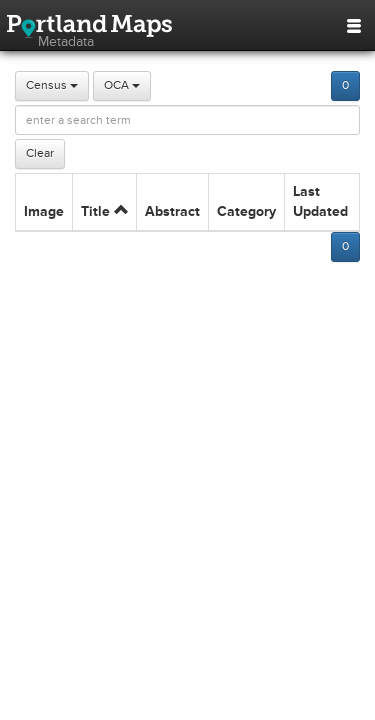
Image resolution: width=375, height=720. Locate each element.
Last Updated (320, 201)
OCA (122, 85)
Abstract (172, 211)
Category (246, 211)
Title (104, 211)
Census (52, 85)
